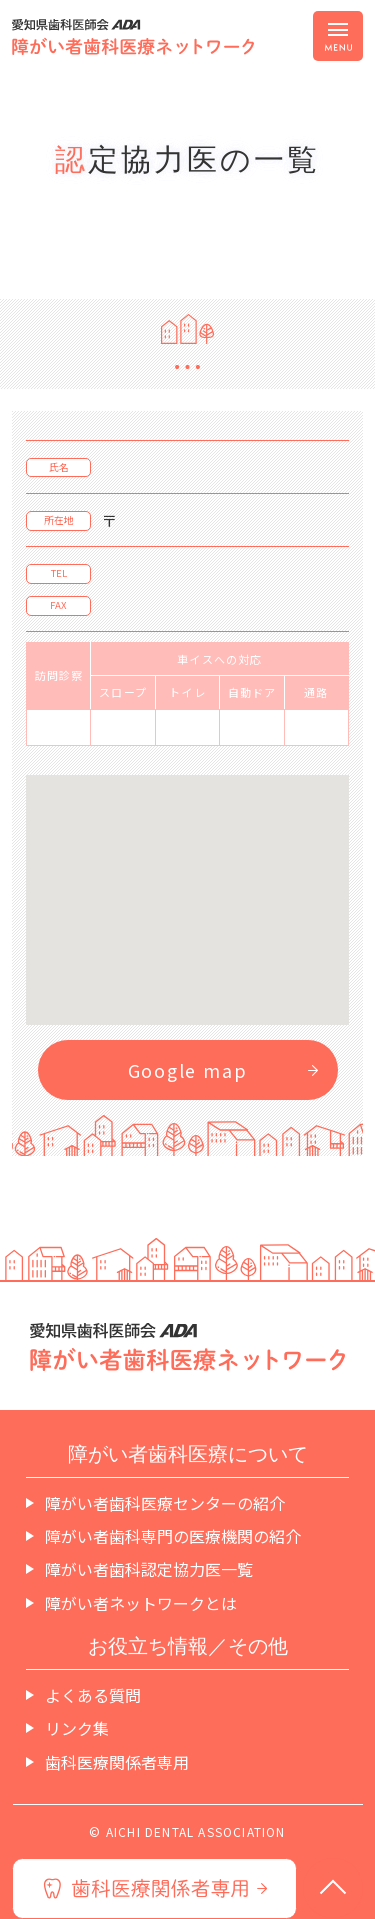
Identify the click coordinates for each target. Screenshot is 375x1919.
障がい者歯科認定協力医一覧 (149, 1569)
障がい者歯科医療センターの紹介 (165, 1503)
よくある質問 (93, 1695)
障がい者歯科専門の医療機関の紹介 (173, 1536)
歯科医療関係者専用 (117, 1762)
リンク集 (77, 1728)
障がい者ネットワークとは (141, 1603)
